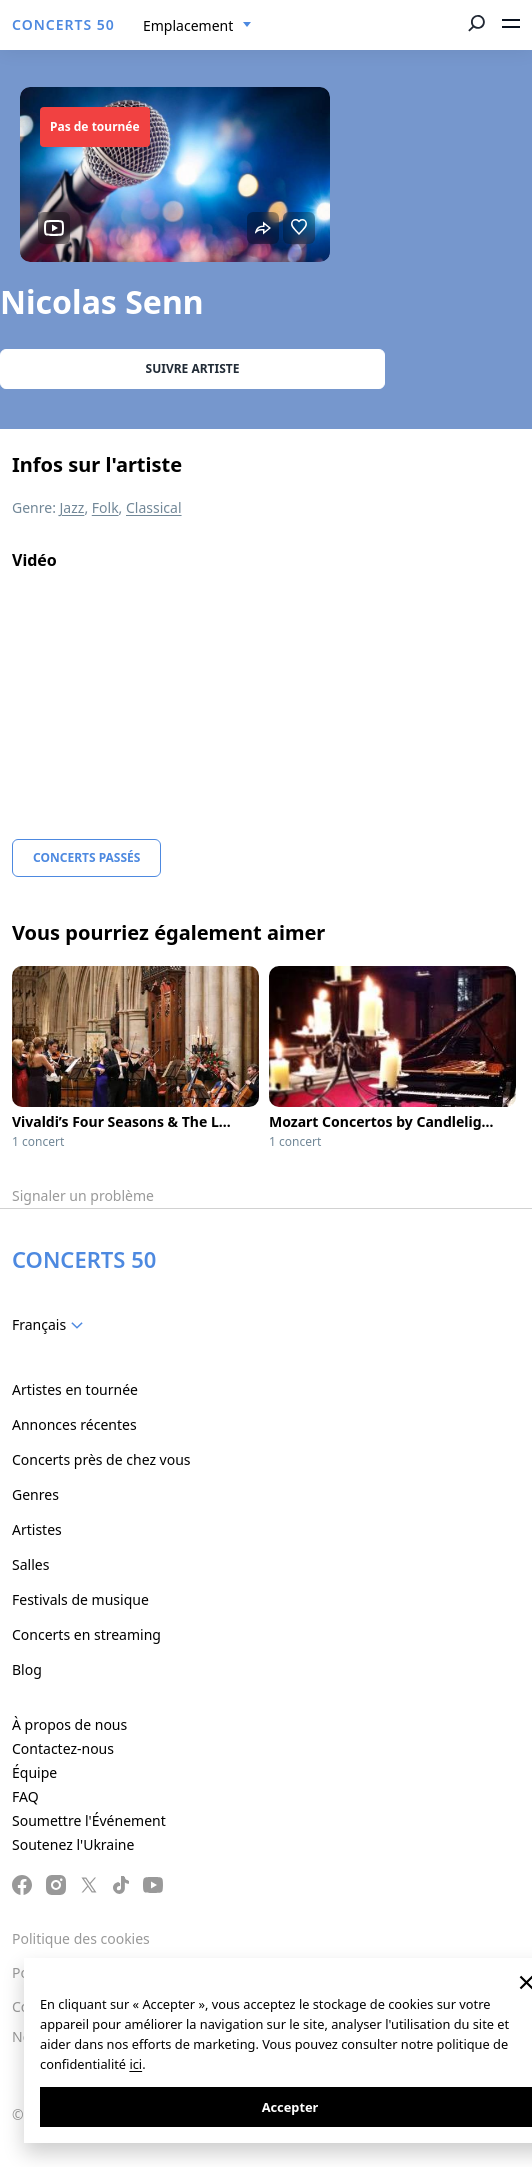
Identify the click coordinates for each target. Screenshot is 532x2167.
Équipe (34, 1772)
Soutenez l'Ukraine (73, 1844)
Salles (30, 1564)
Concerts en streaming (86, 1634)
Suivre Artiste (193, 368)
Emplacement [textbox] (188, 25)
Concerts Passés (86, 857)
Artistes (37, 1529)
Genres (35, 1494)
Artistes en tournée (75, 1389)
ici (135, 2064)
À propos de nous (69, 1724)
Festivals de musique (80, 1599)
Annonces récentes (74, 1424)
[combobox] (197, 26)
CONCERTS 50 (63, 24)
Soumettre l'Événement (89, 1820)
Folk (105, 507)
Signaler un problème (83, 1195)
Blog (27, 1669)
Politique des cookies (81, 1938)
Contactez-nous (63, 1748)
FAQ (25, 1796)
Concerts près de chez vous (101, 1459)
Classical (154, 507)
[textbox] (51, 1325)
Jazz (72, 507)
